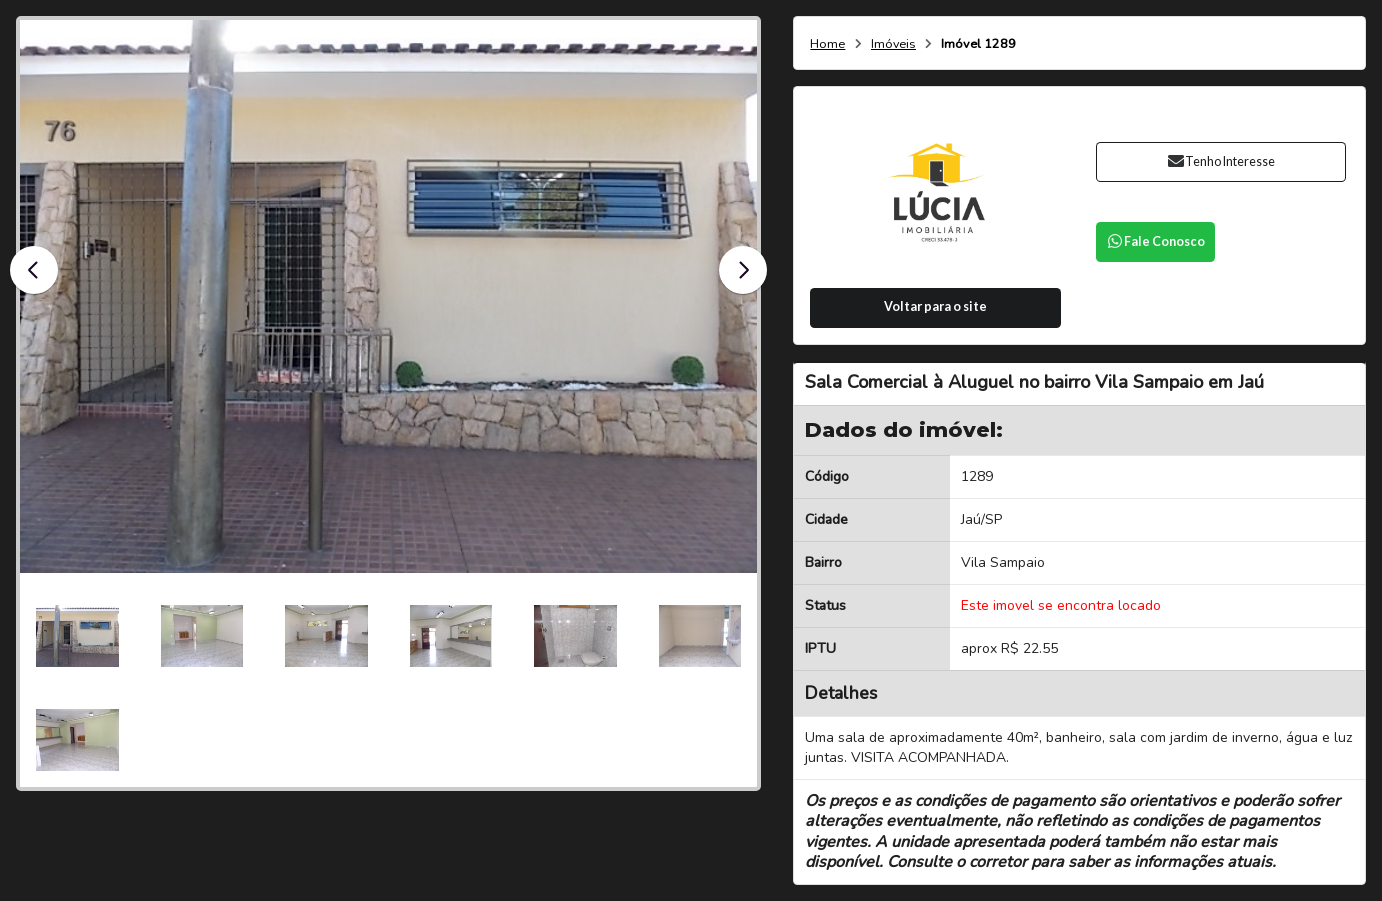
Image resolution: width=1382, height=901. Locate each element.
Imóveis (893, 44)
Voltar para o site (935, 306)
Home (827, 44)
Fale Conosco (1156, 241)
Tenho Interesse (1220, 161)
